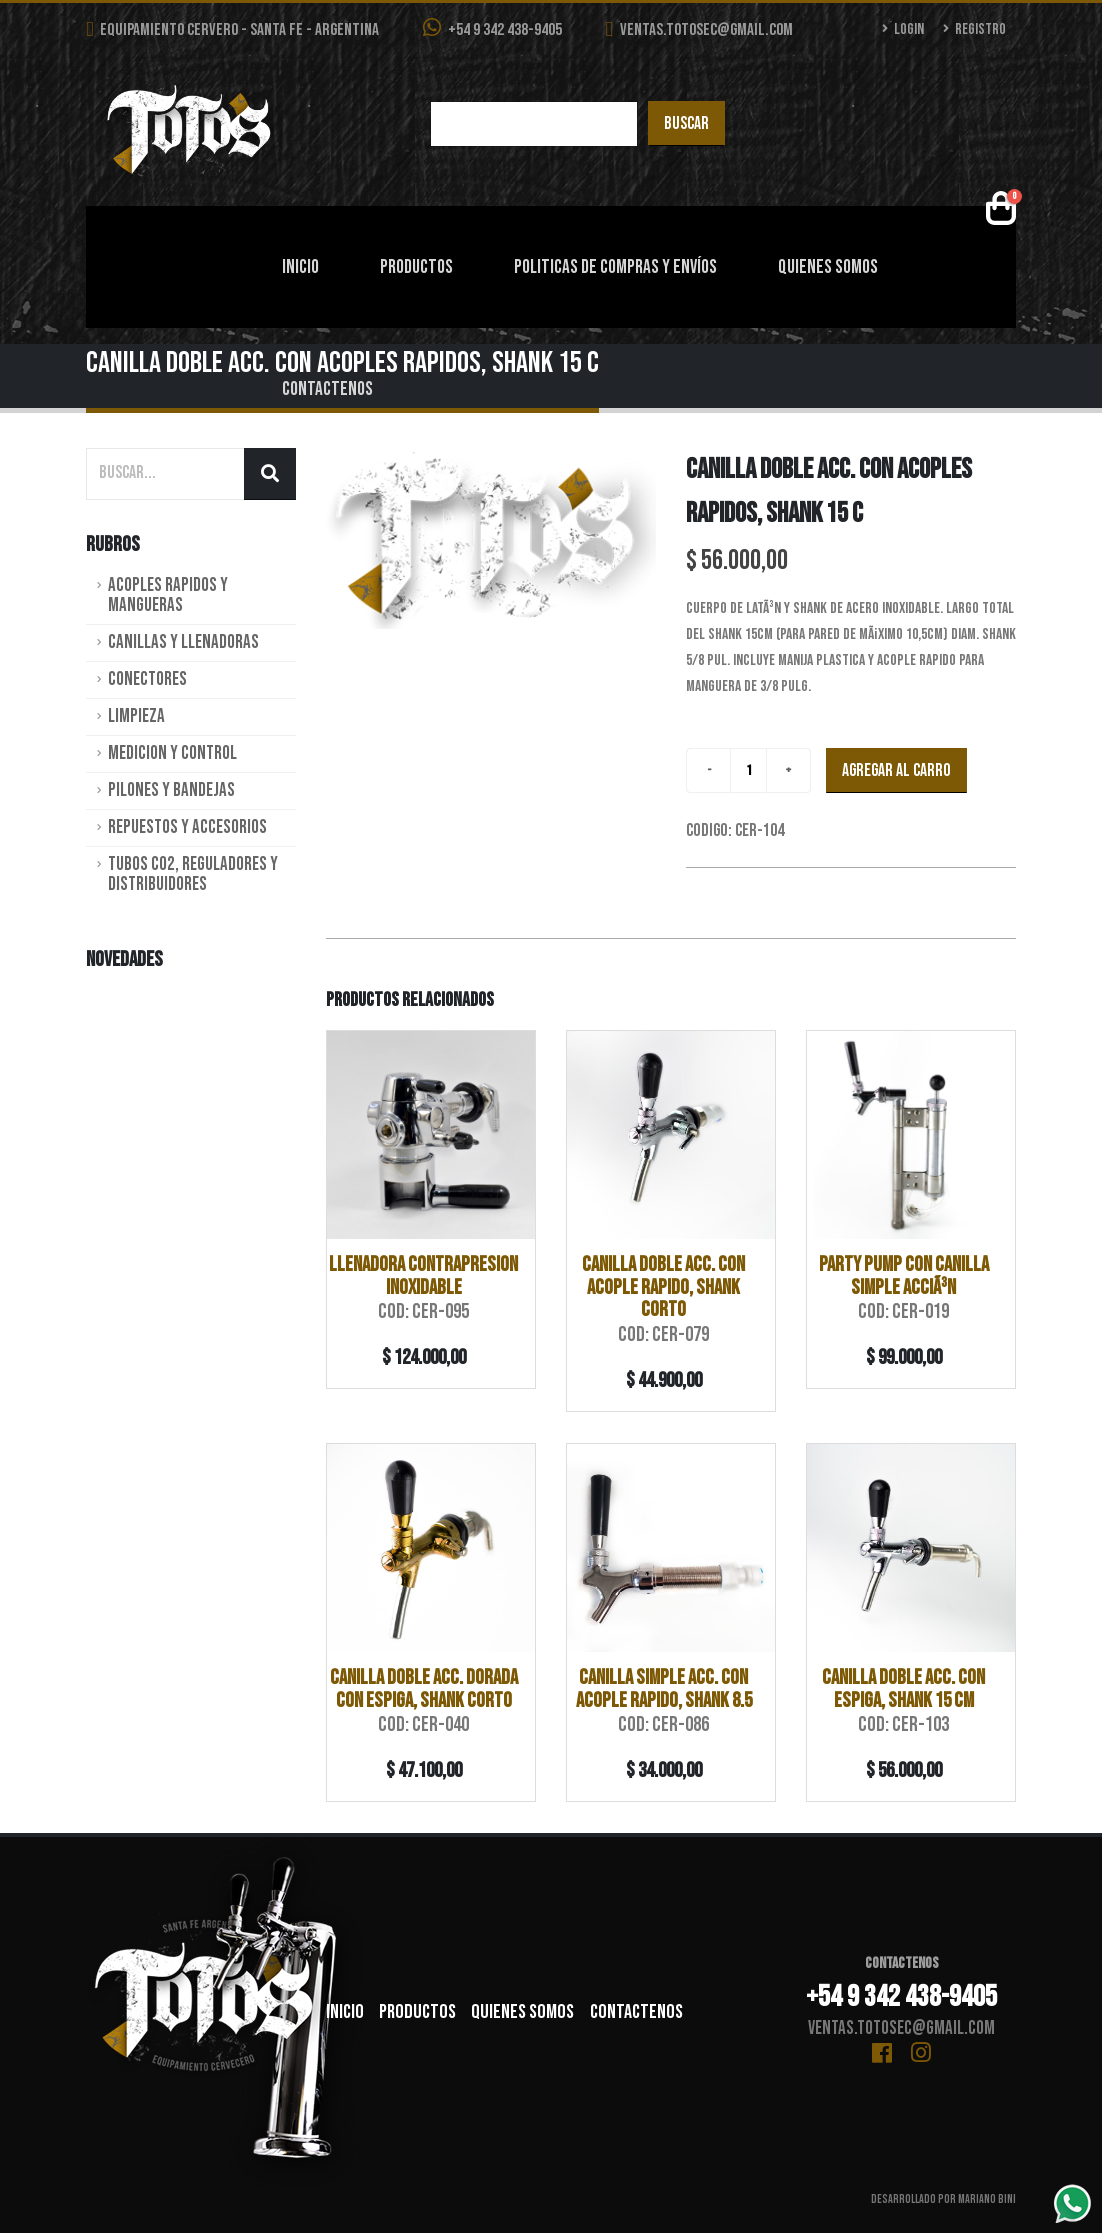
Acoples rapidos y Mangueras (168, 595)
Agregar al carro (896, 770)
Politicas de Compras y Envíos (615, 267)
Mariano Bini (987, 2199)
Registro (974, 29)
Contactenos (327, 389)
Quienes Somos (828, 267)
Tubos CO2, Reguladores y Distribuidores (193, 874)
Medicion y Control (172, 753)
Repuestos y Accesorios (187, 827)
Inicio (300, 267)
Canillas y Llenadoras (183, 642)
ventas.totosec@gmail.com (700, 29)
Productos (416, 267)
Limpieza (136, 716)
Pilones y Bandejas (171, 790)
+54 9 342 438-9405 (492, 29)
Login (903, 29)
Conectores (147, 679)
